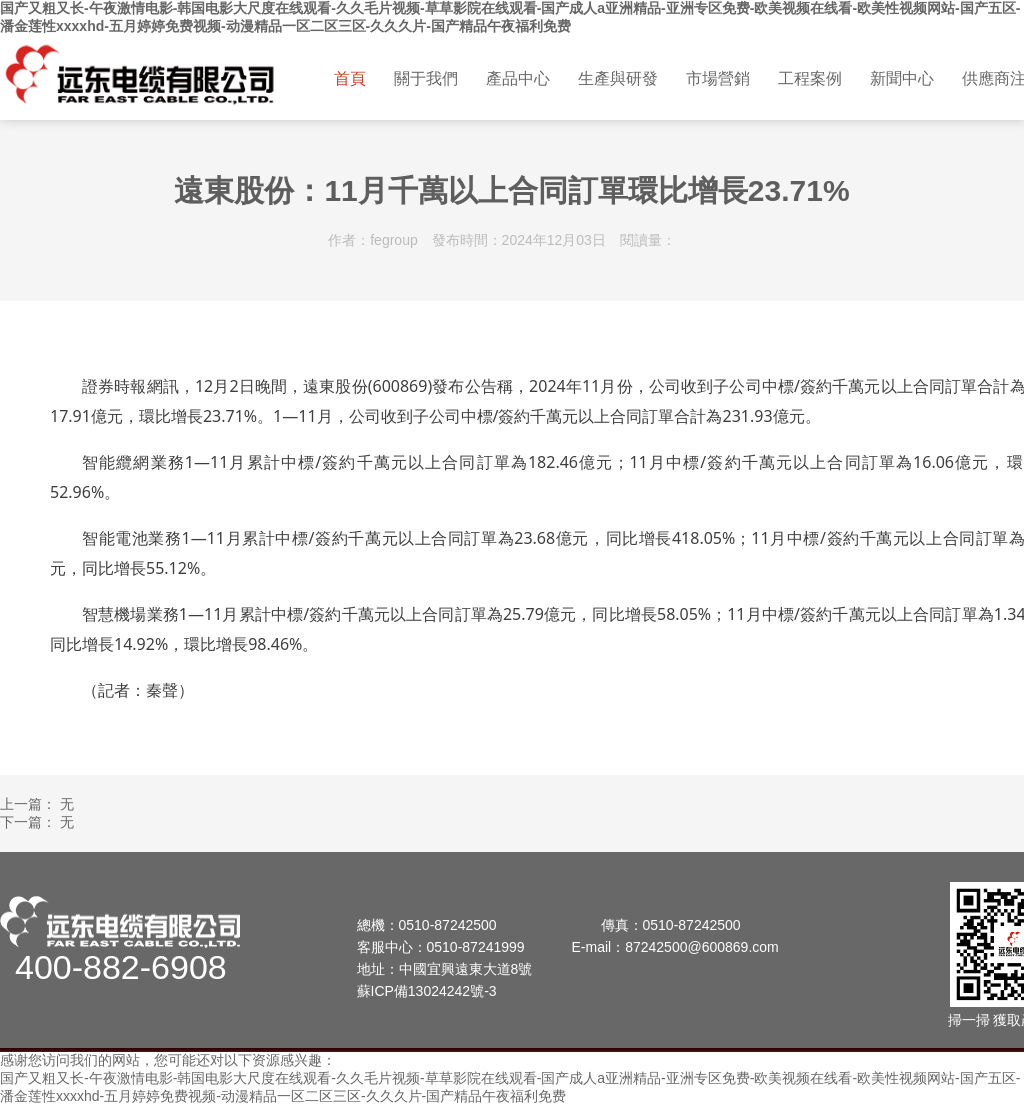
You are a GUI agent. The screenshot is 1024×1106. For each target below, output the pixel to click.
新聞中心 (902, 78)
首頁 (350, 78)
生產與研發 (618, 78)
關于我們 (426, 78)
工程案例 (810, 78)
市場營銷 (718, 78)
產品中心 (518, 78)
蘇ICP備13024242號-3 (427, 991)
